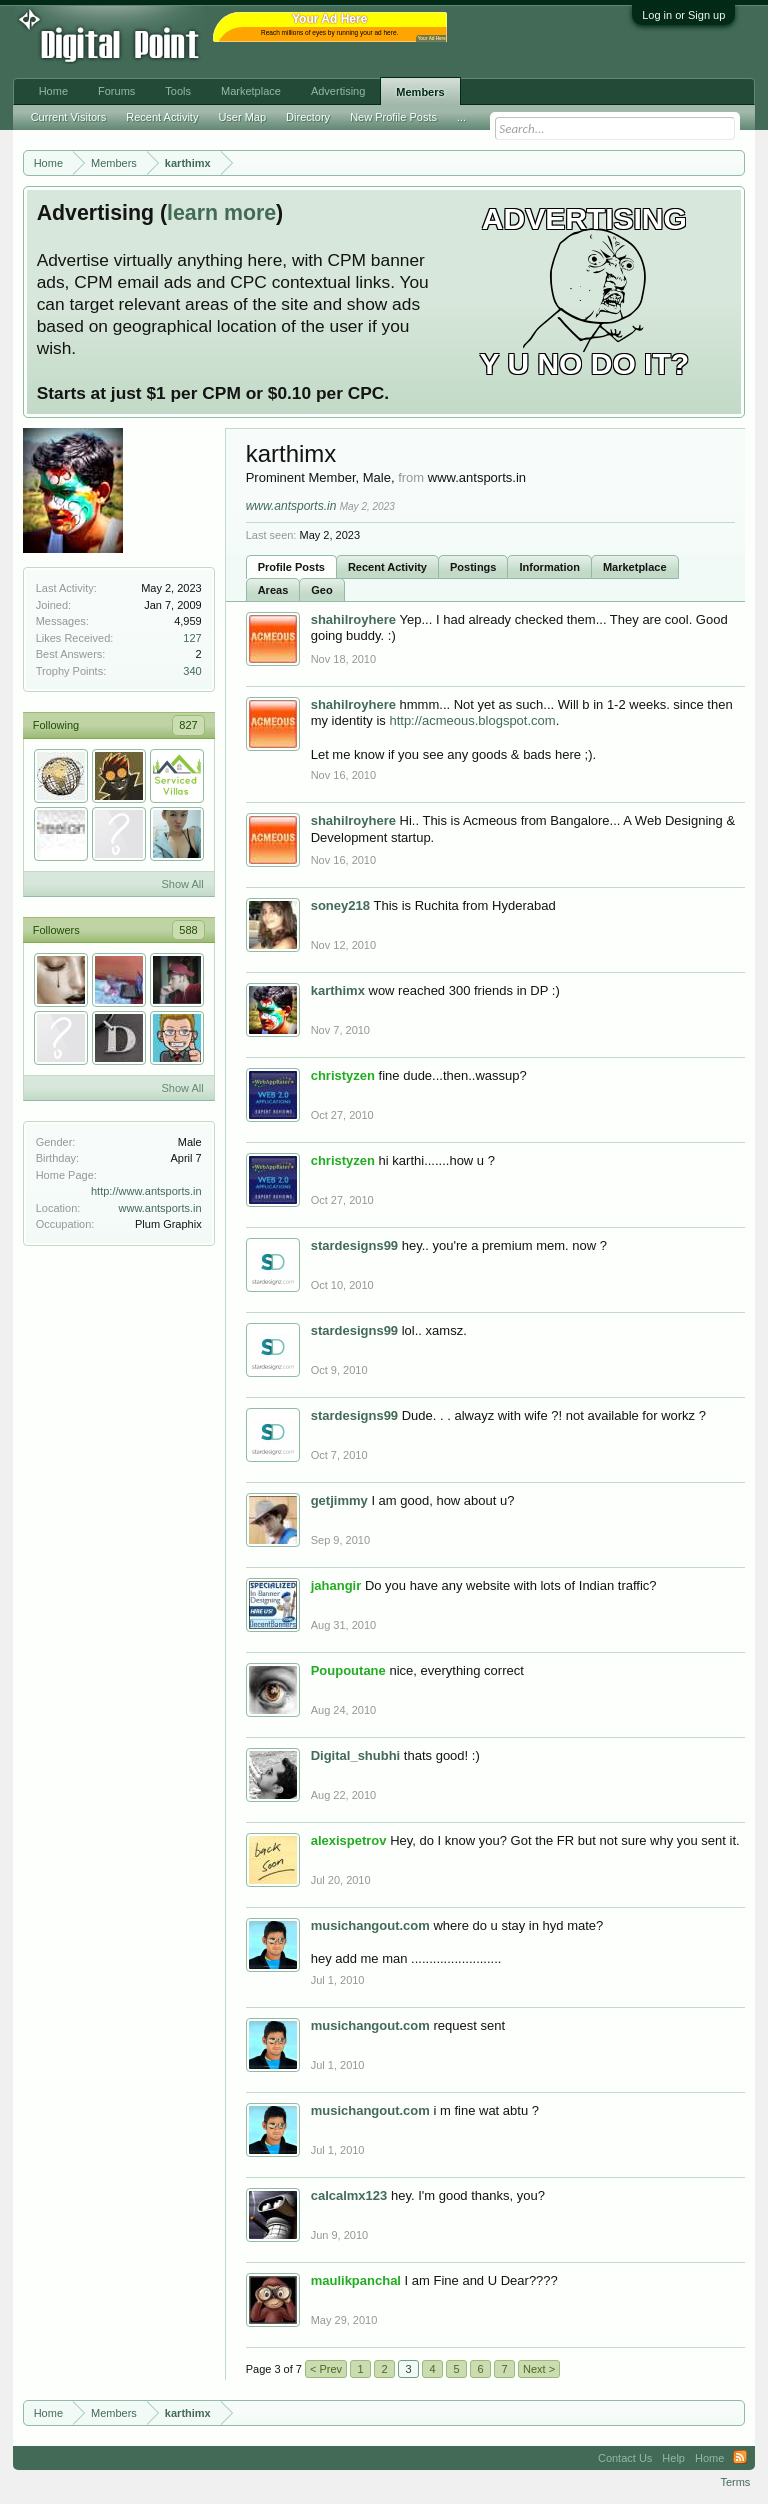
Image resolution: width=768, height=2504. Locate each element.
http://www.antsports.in (146, 1191)
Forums (116, 91)
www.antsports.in (160, 1208)
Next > (539, 2369)
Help (673, 2458)
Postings (473, 567)
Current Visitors (69, 117)
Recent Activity (387, 567)
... (461, 117)
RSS (740, 2458)
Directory (308, 117)
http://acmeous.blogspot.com (472, 720)
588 (188, 930)
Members (420, 92)
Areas (273, 590)
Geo (321, 590)
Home (53, 91)
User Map (242, 117)
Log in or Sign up (683, 15)
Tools (178, 91)
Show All (182, 884)
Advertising (338, 91)
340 (192, 671)
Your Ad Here (432, 38)
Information (549, 567)
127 (192, 638)
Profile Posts (291, 567)
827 (188, 725)
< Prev (326, 2369)
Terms (735, 2482)
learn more (221, 213)
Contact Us (625, 2458)
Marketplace (635, 567)
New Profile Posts (393, 117)
